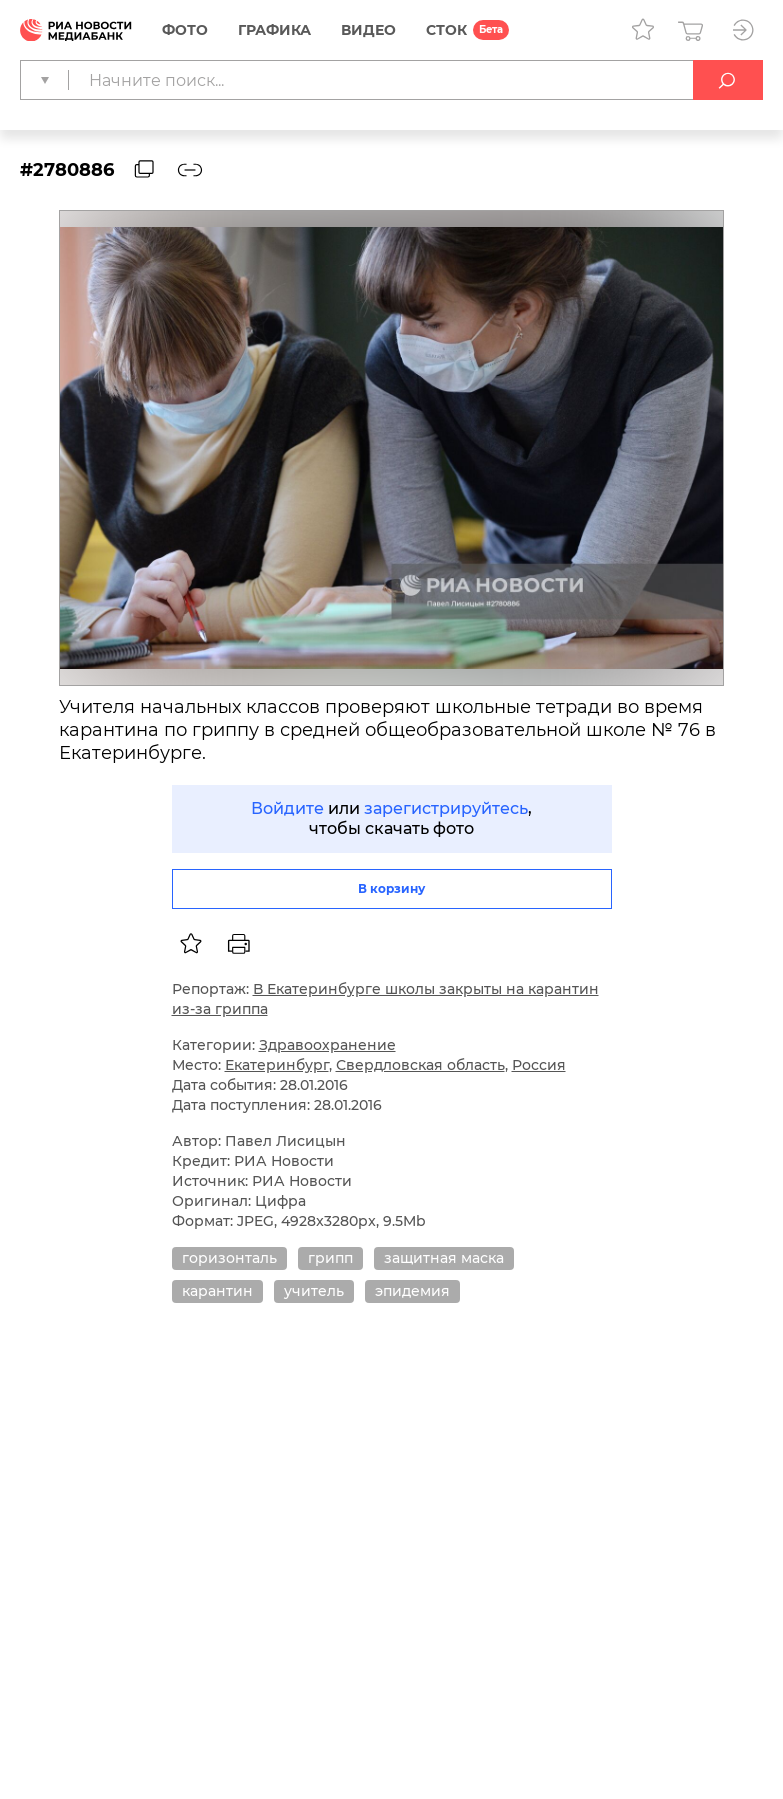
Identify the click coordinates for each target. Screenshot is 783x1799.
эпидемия (412, 1291)
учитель (314, 1291)
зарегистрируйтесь (446, 808)
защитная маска (444, 1258)
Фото (185, 30)
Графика (274, 30)
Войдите (287, 808)
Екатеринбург (277, 1065)
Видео (368, 30)
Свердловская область (420, 1065)
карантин (217, 1291)
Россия (539, 1065)
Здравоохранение (327, 1045)
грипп (330, 1258)
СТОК (446, 30)
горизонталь (229, 1258)
